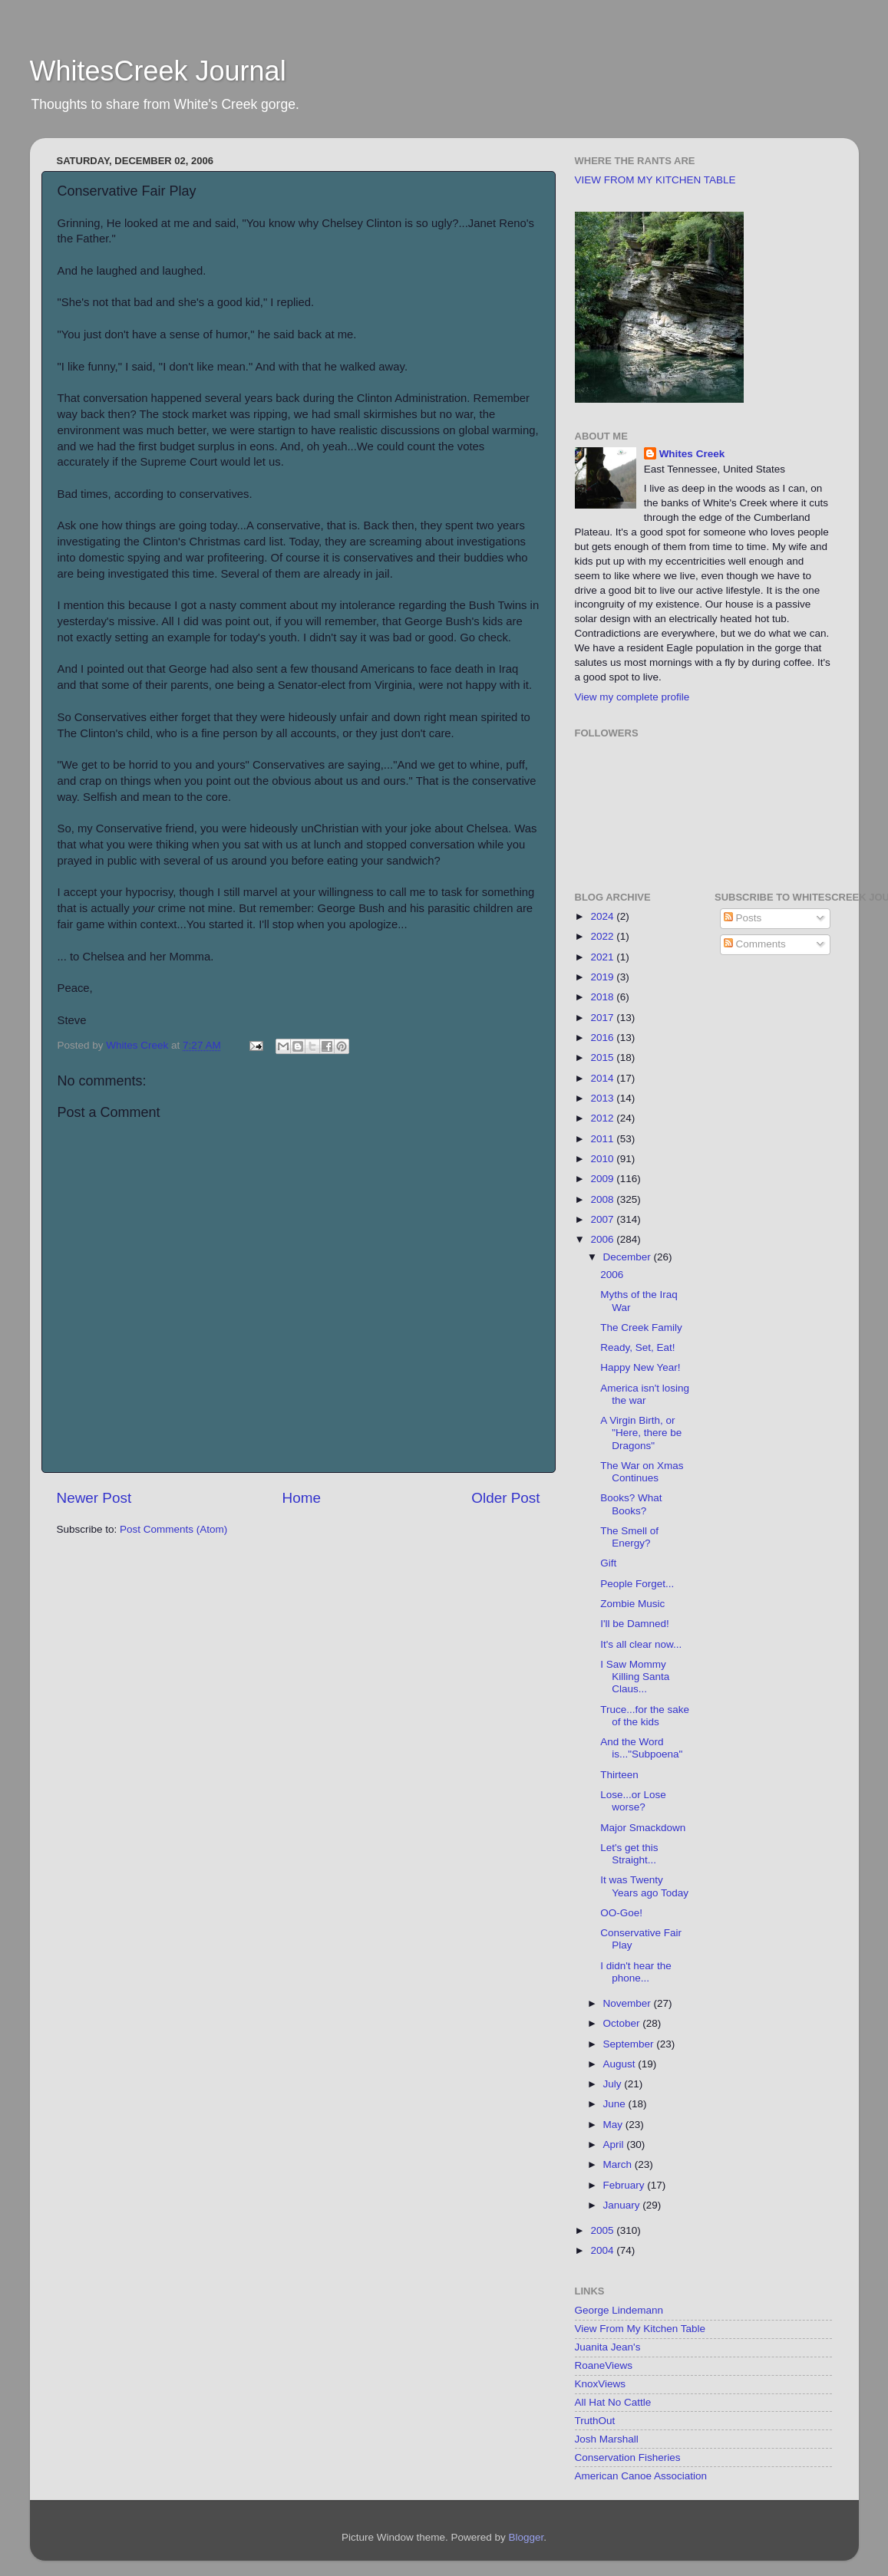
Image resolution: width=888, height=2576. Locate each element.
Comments (755, 944)
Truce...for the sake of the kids (644, 1716)
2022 (603, 936)
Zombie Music (632, 1603)
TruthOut (595, 2420)
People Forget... (637, 1583)
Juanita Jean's (608, 2347)
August (621, 2064)
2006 (603, 1239)
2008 (603, 1199)
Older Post (505, 1498)
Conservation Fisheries (628, 2457)
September (630, 2044)
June (616, 2104)
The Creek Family (641, 1327)
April (615, 2144)
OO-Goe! (621, 1913)
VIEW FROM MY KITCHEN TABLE (655, 180)
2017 (603, 1017)
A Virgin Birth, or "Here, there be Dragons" (641, 1433)
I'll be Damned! (634, 1623)
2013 (603, 1098)
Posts (743, 918)
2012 (603, 1118)
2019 (603, 977)
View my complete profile (632, 697)
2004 (603, 2250)
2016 (603, 1037)
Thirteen (619, 1774)
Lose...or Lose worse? (633, 1801)
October (623, 2023)
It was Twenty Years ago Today (644, 1886)
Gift (608, 1563)
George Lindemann (619, 2310)
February (625, 2185)
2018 (603, 997)
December (628, 1257)
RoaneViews (604, 2365)
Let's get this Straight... (629, 1854)
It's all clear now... (641, 1644)
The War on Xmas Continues (641, 1472)
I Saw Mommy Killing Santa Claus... (634, 1677)
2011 (603, 1139)
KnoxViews (600, 2384)
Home (301, 1498)
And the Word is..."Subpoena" (641, 1748)
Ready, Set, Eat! (637, 1347)
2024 (603, 916)
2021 (603, 957)
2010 (603, 1158)
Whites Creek (692, 454)
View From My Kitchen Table (640, 2328)
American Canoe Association (641, 2476)
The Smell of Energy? (629, 1537)
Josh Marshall (607, 2439)
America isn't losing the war (644, 1394)
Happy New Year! (640, 1367)
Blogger (526, 2537)
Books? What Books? (631, 1504)
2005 (603, 2230)
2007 (603, 1219)
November (628, 2003)
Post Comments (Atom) (173, 1529)
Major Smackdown (642, 1827)
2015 (603, 1057)
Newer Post (94, 1498)
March (619, 2164)
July (614, 2084)
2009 (603, 1178)
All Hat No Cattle (613, 2402)
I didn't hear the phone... (636, 1972)
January (623, 2205)
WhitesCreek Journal (158, 71)
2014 (603, 1078)
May (614, 2124)
